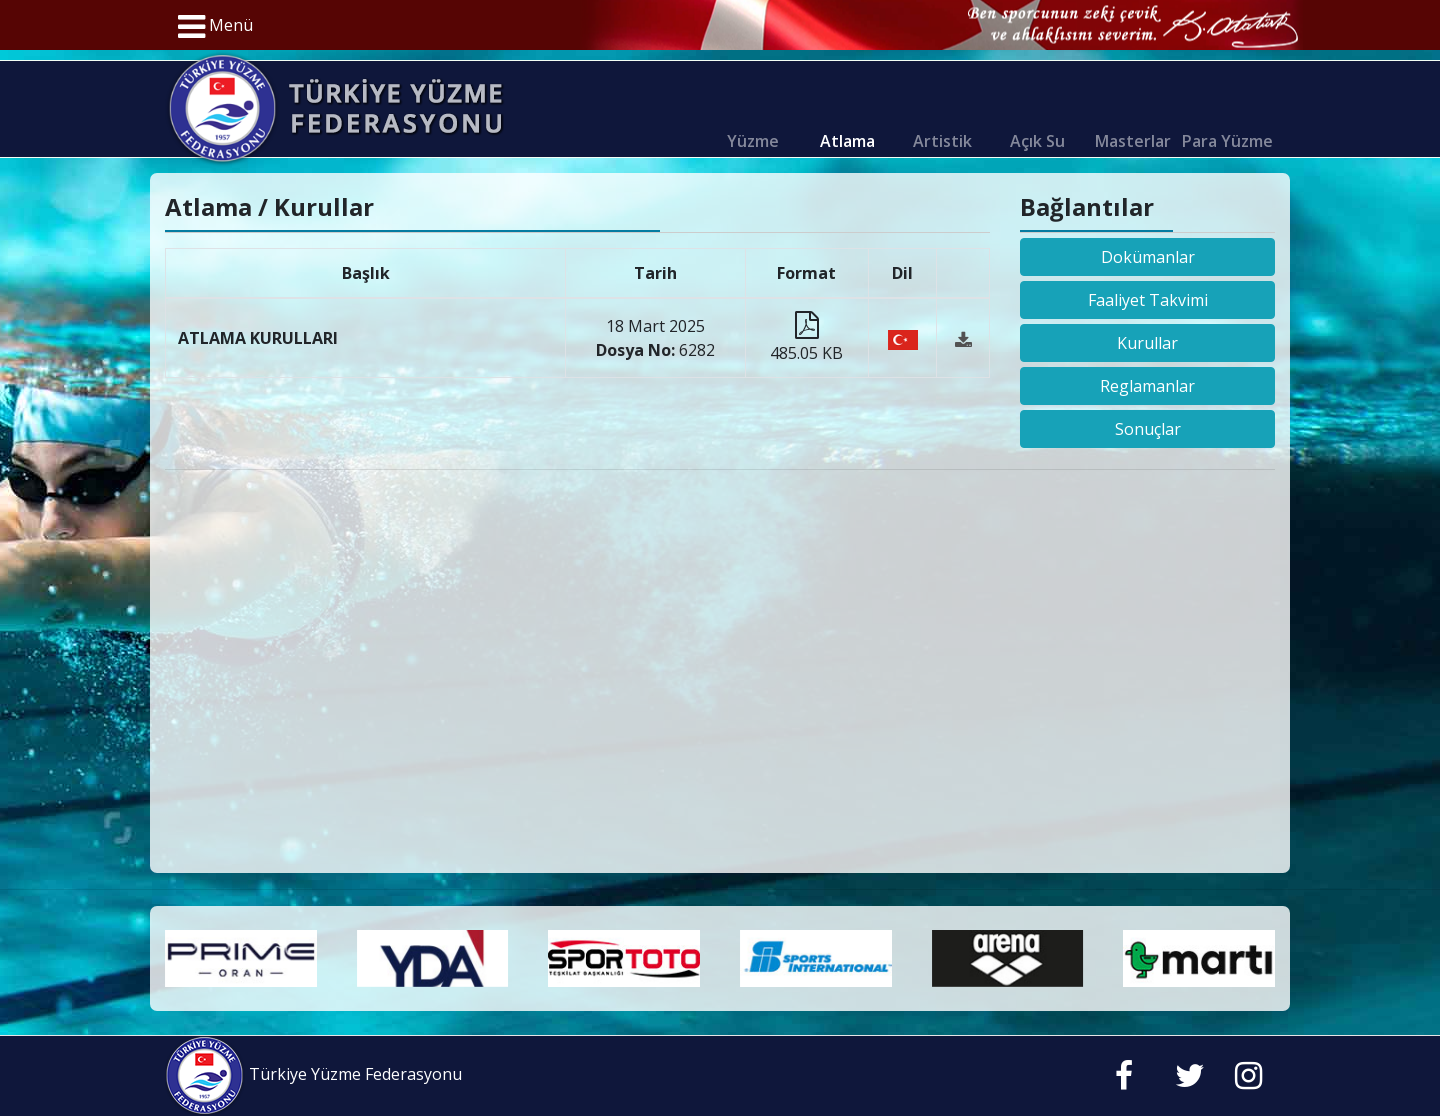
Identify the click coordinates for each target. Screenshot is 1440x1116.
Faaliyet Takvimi (1148, 300)
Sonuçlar (1148, 429)
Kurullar (1147, 343)
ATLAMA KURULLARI (258, 338)
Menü (215, 27)
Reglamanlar (1147, 386)
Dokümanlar (1148, 257)
